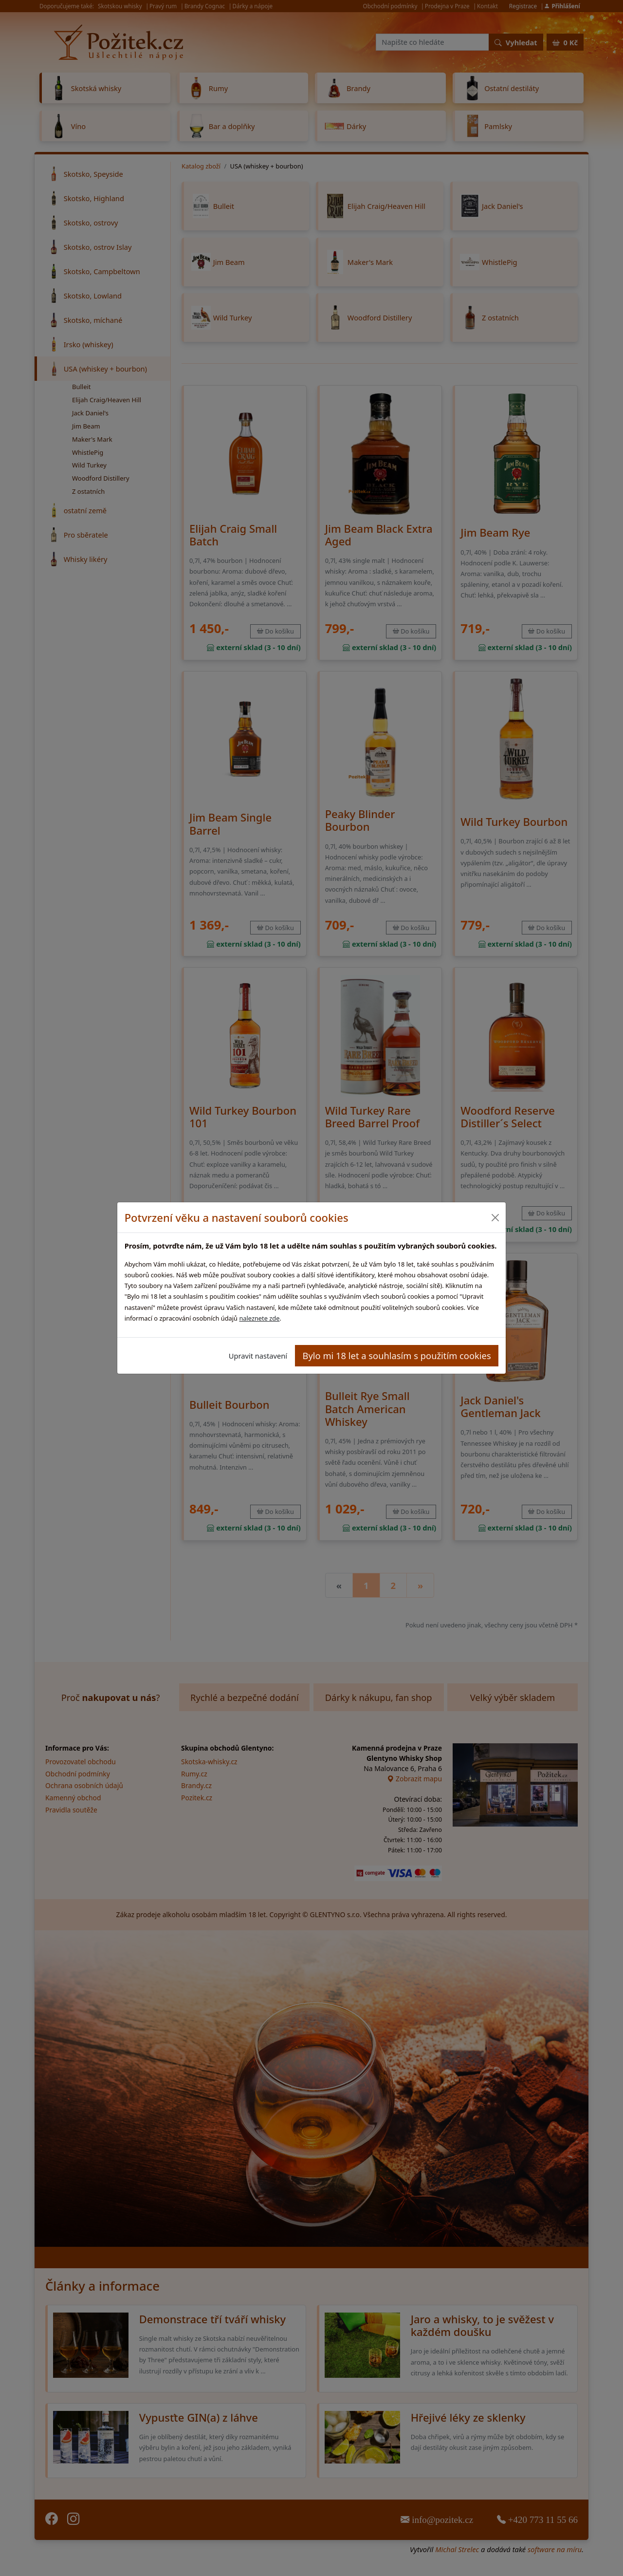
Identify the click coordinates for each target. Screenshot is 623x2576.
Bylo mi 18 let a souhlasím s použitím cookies (397, 1355)
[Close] (495, 1218)
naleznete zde (259, 1318)
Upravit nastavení (258, 1356)
